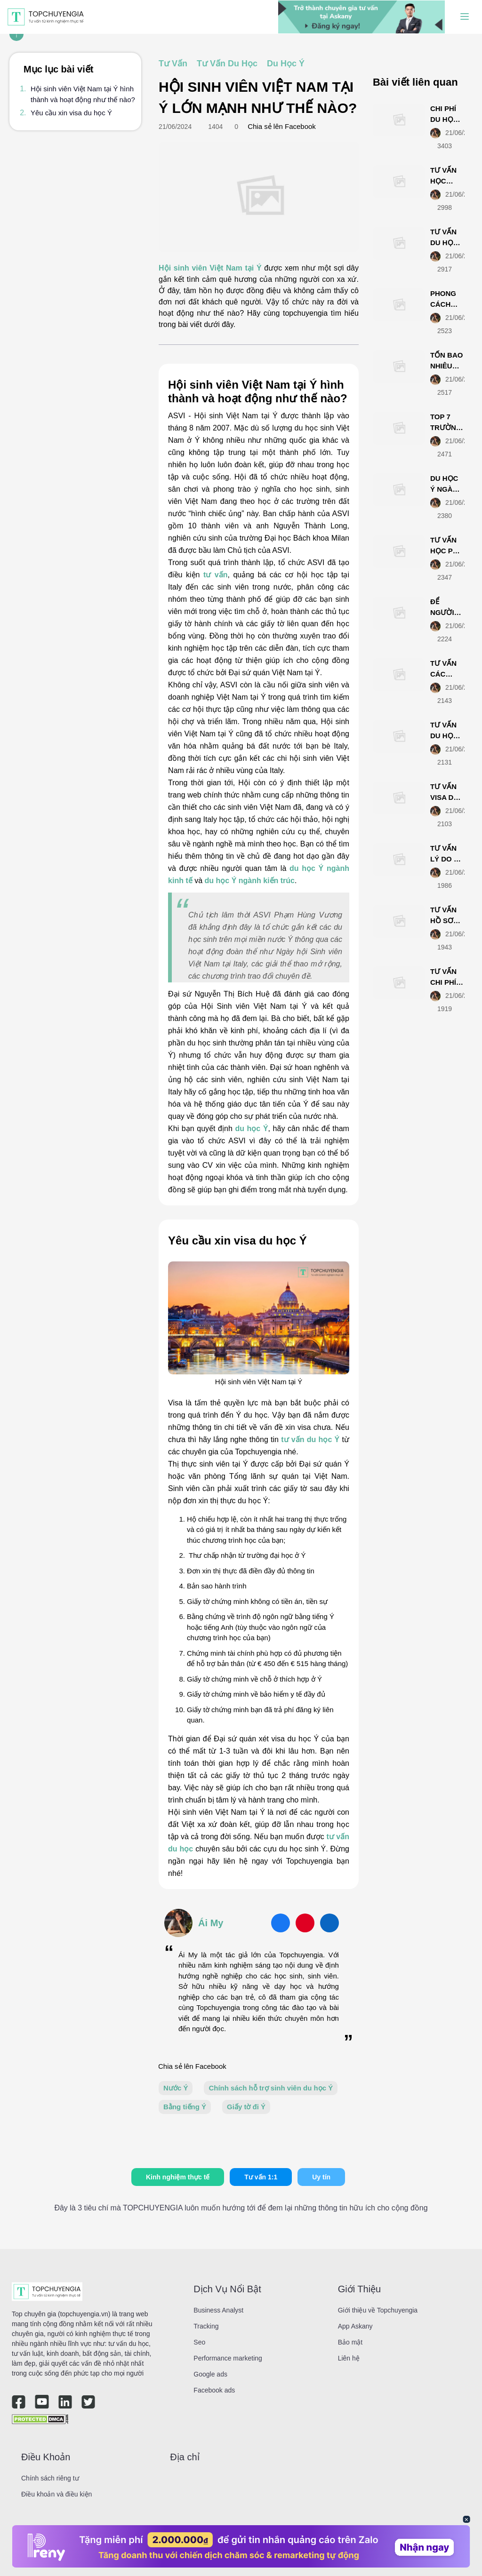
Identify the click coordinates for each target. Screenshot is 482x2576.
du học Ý (251, 1128)
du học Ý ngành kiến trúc (250, 881)
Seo (199, 2342)
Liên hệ (349, 2358)
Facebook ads (214, 2390)
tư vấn (215, 575)
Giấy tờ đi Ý (246, 2107)
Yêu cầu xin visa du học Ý (71, 113)
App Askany (355, 2326)
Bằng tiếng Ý (184, 2107)
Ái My (210, 1923)
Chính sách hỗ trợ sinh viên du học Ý (271, 2088)
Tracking (205, 2326)
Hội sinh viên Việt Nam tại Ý (210, 268)
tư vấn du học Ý (310, 1440)
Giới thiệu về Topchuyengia (378, 2310)
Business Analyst (218, 2310)
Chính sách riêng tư (50, 2478)
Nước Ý (175, 2088)
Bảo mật (350, 2342)
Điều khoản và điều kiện (56, 2494)
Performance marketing (227, 2358)
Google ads (210, 2374)
